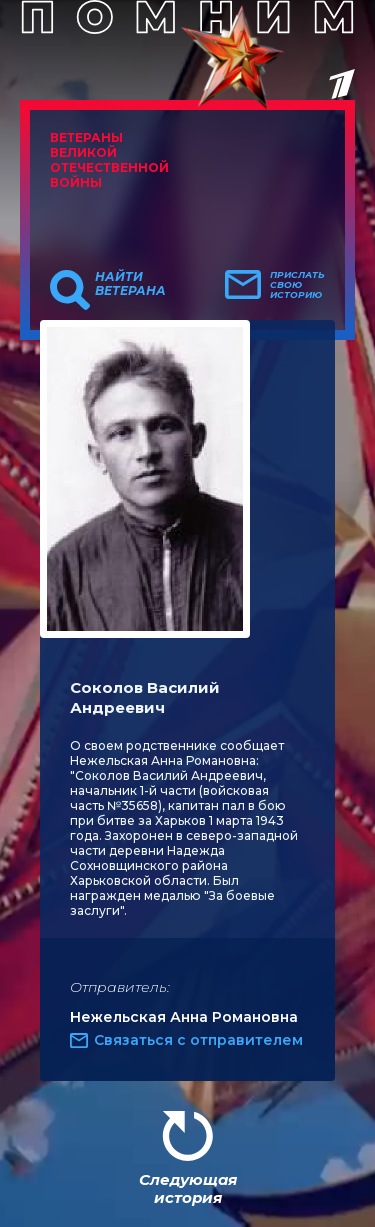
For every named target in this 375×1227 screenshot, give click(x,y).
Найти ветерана (130, 284)
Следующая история (188, 1188)
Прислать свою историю (297, 285)
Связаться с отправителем (198, 1040)
